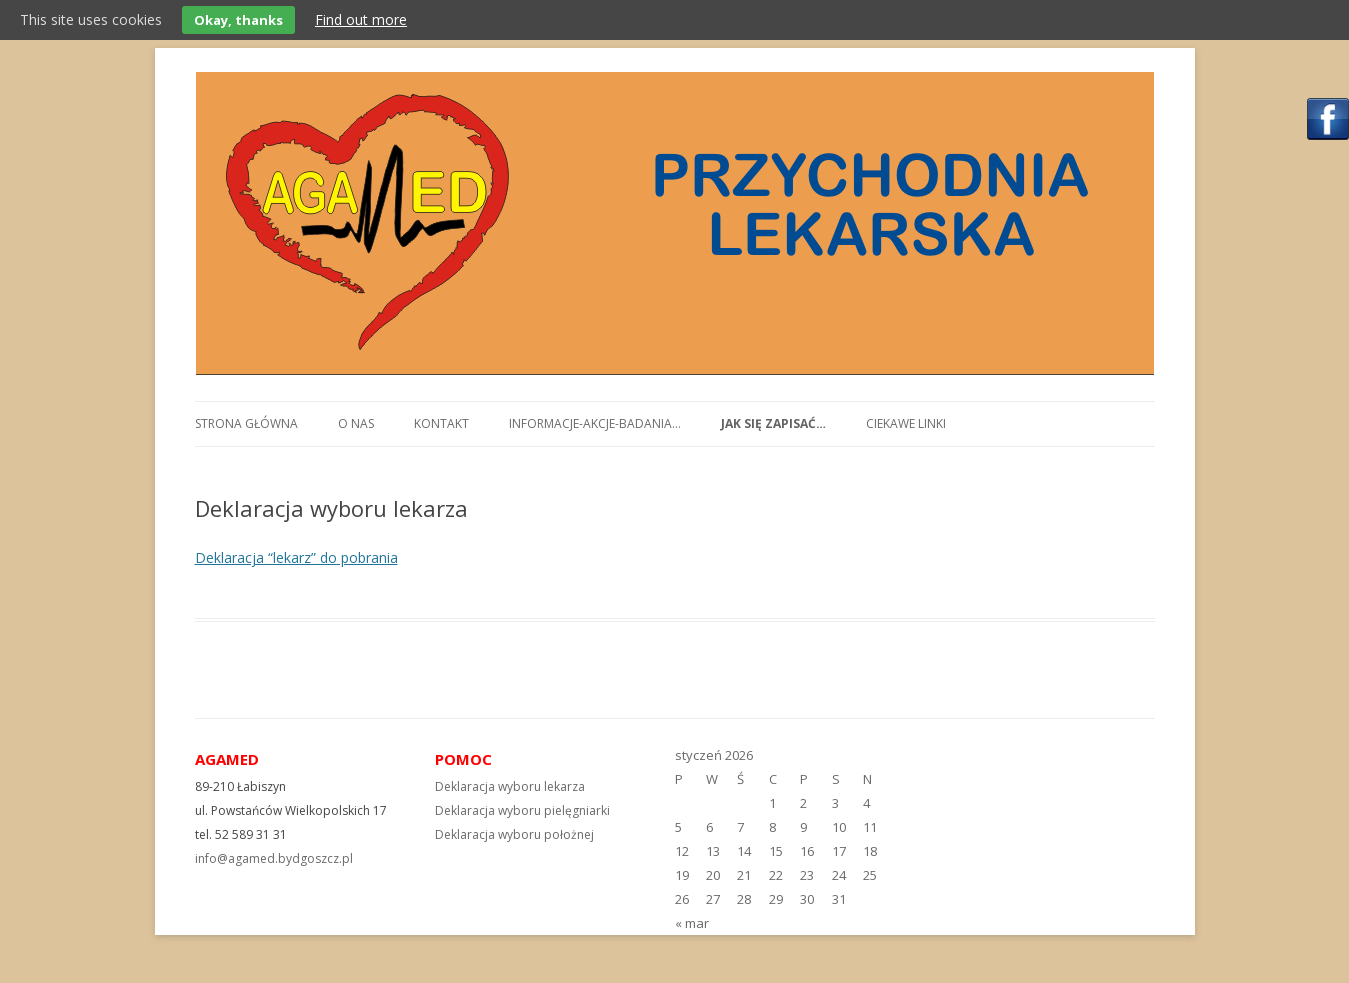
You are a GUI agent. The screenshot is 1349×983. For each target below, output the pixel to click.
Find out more (361, 19)
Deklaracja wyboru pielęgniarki (522, 810)
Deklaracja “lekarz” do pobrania (296, 557)
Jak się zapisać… (773, 423)
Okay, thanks (238, 20)
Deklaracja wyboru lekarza (510, 786)
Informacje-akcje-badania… (595, 423)
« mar (692, 923)
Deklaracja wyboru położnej (514, 834)
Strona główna (246, 423)
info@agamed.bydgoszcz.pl (274, 858)
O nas (356, 423)
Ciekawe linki (906, 423)
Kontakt (441, 423)
